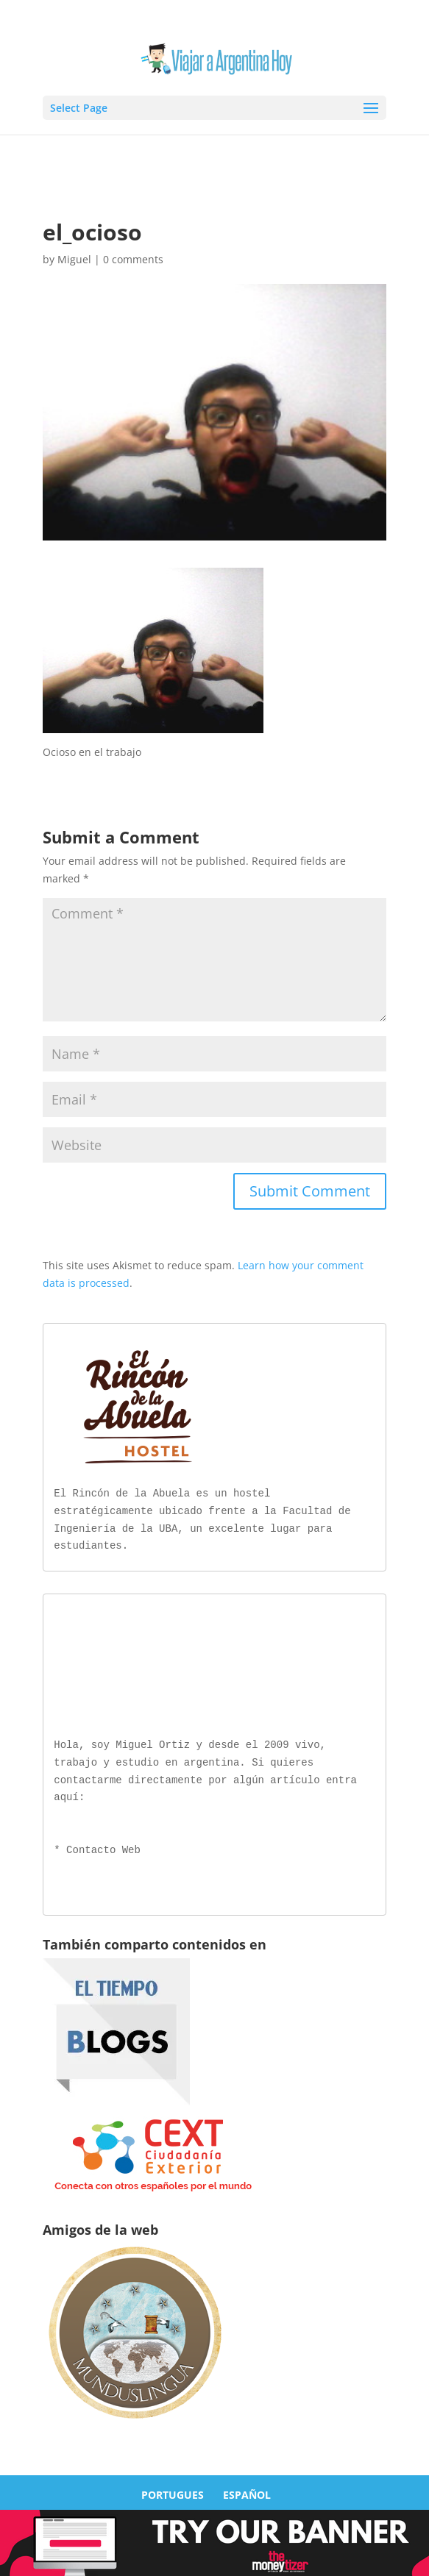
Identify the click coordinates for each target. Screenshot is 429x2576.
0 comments (133, 259)
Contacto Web (103, 1848)
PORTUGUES (172, 2492)
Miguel (74, 259)
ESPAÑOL (247, 2492)
